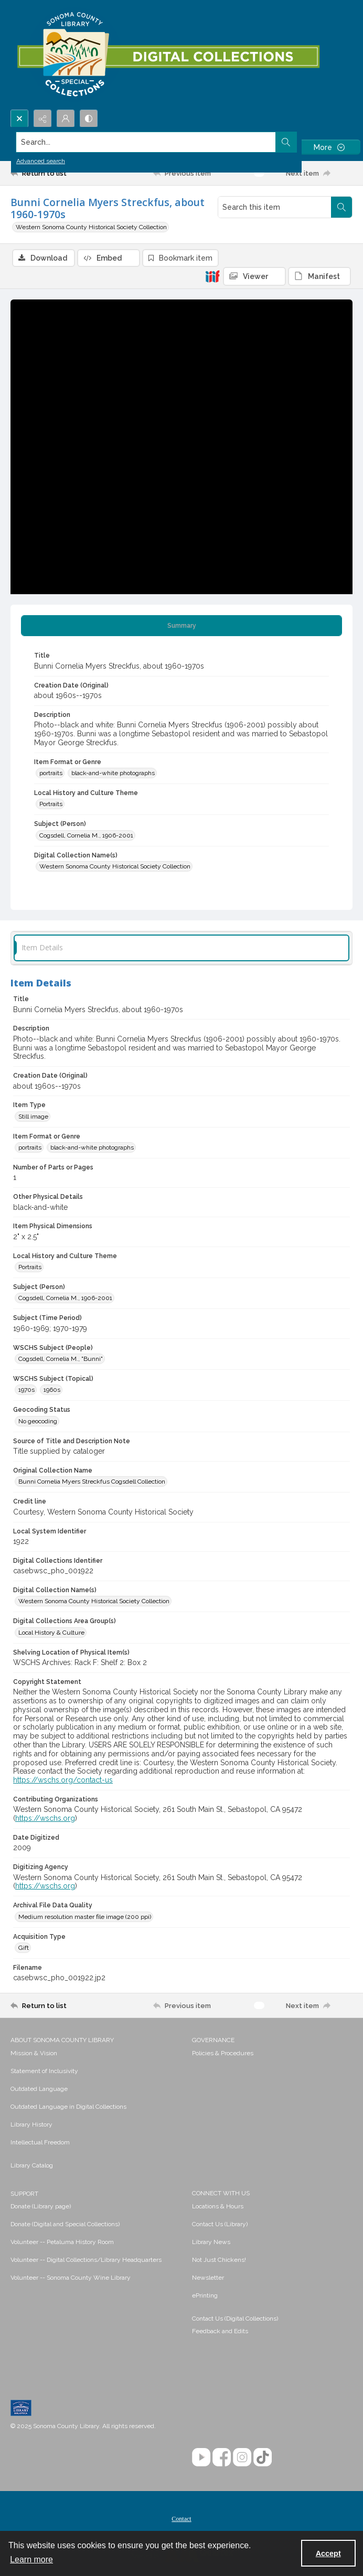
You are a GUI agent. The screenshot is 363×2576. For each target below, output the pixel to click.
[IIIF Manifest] (319, 276)
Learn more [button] (31, 2559)
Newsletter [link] (208, 2277)
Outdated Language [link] (39, 2088)
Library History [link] (31, 2124)
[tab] (181, 626)
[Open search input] (19, 118)
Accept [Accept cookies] (328, 2553)
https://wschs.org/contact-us (63, 1780)
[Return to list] (54, 173)
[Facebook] (221, 2457)
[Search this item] (274, 207)
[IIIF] (212, 276)
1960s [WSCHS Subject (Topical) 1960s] (52, 1389)
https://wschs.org (45, 1818)
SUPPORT (24, 2193)
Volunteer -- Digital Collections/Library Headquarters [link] (86, 2259)
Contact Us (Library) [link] (220, 2224)
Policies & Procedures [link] (222, 2053)
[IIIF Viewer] (254, 276)
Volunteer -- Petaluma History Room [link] (62, 2242)
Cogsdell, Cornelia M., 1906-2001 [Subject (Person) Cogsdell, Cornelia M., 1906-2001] (86, 835)
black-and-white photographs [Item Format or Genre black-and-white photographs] (113, 773)
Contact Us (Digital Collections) (235, 2318)
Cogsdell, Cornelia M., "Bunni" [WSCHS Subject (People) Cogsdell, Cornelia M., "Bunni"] (60, 1358)
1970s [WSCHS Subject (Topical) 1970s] (26, 1389)
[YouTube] (201, 2457)
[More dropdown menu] (328, 147)
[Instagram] (242, 2457)
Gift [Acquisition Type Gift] (23, 1947)
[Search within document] (341, 207)
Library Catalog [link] (31, 2165)
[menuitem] (95, 2052)
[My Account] (65, 118)
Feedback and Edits (220, 2331)
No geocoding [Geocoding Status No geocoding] (37, 1421)
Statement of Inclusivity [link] (44, 2071)
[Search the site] (146, 142)
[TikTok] (262, 2457)
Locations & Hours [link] (217, 2206)
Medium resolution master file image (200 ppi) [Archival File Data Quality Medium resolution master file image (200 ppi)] (84, 1916)
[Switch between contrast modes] (88, 118)
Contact (181, 2519)
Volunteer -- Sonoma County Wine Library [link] (70, 2277)
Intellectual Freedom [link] (40, 2142)
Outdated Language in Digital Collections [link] (68, 2106)
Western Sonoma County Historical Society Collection (91, 227)
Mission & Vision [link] (33, 2053)
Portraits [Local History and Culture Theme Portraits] (50, 804)
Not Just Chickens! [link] (219, 2259)
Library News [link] (211, 2242)
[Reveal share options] (42, 118)
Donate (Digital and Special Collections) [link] (65, 2224)
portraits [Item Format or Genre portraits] (50, 773)
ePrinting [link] (205, 2295)
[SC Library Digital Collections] (167, 54)
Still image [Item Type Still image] (33, 1116)
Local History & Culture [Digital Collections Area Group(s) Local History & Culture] (51, 1632)
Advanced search (40, 161)
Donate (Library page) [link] (40, 2206)
